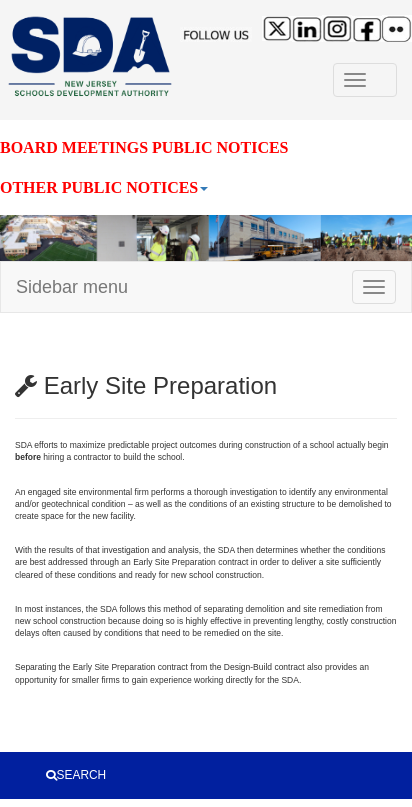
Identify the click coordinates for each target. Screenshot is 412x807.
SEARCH (76, 775)
